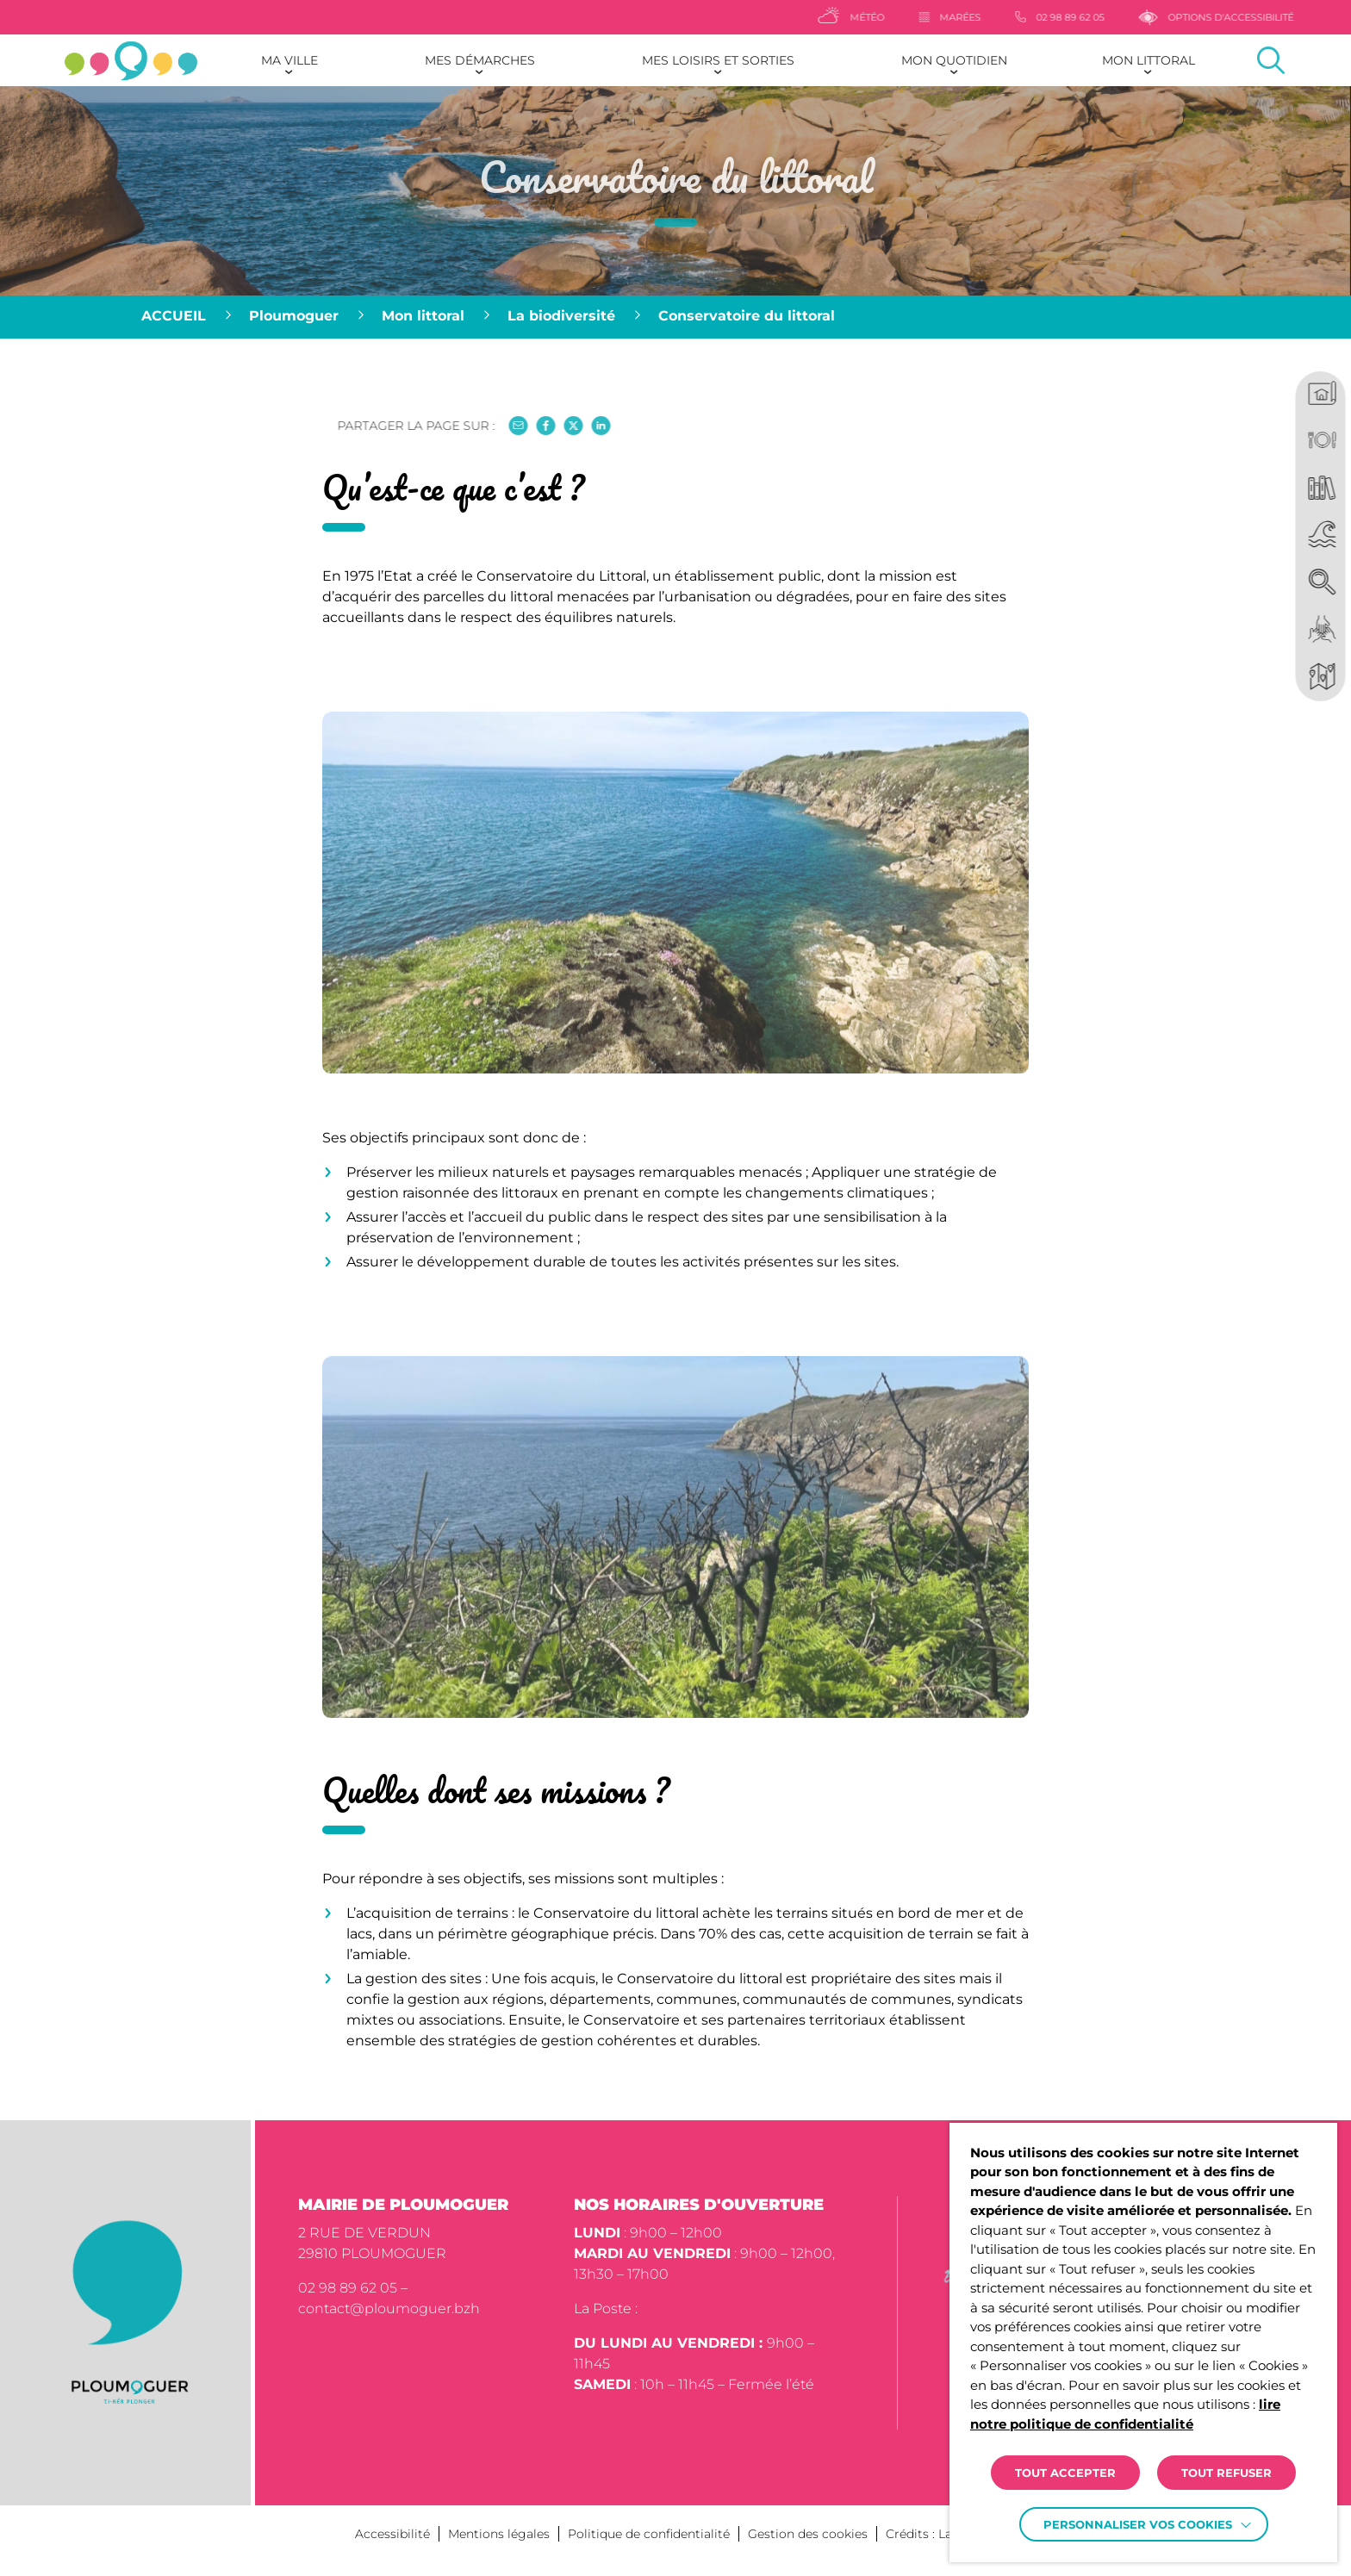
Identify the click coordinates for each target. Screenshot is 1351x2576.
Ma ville (289, 60)
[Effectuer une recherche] (1270, 60)
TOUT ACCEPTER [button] (1065, 2473)
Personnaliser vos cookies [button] (1137, 2524)
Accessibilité (392, 2534)
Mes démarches (480, 60)
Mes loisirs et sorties (718, 60)
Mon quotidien (954, 60)
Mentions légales (499, 2534)
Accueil (173, 316)
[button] (675, 956)
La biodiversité (561, 316)
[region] (675, 317)
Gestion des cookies (808, 2534)
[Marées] (1013, 17)
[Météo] (914, 17)
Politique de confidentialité (649, 2534)
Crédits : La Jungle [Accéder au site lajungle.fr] (941, 2534)
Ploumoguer (294, 316)
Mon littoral (1148, 60)
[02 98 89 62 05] (1123, 17)
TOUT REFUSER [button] (1226, 2473)
